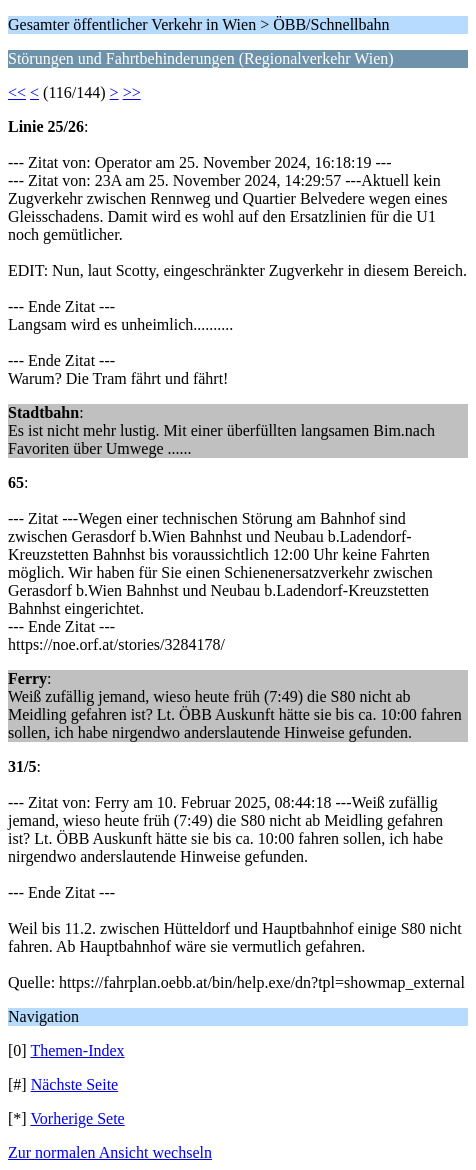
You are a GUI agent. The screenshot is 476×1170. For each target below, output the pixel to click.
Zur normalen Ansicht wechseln (110, 1152)
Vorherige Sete (77, 1118)
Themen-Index (77, 1050)
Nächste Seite (75, 1084)
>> (132, 92)
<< (17, 92)
